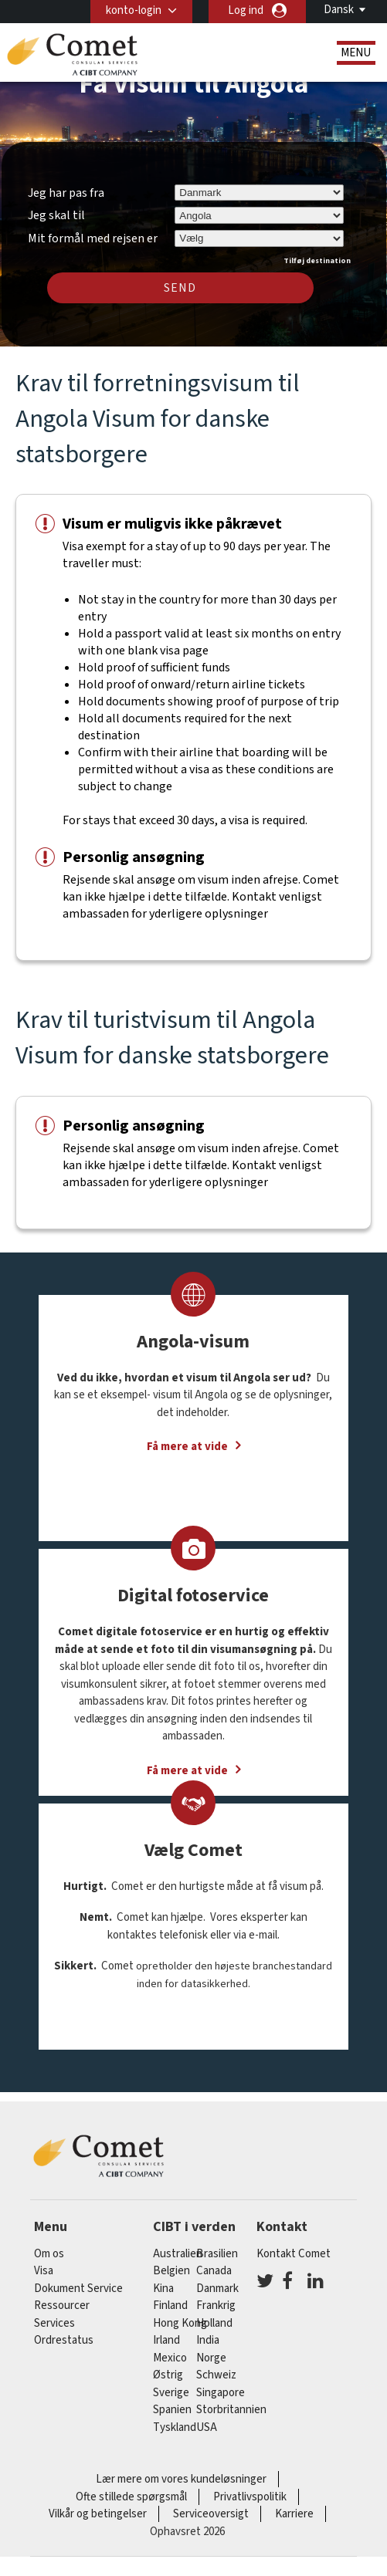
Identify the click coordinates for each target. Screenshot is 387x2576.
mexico (170, 2358)
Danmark (217, 2288)
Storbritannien (231, 2410)
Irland (166, 2340)
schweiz (216, 2375)
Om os (49, 2254)
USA (206, 2427)
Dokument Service (78, 2288)
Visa (43, 2271)
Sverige (171, 2393)
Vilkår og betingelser (98, 2514)
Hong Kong (180, 2323)
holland (214, 2323)
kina (163, 2288)
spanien (172, 2410)
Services (54, 2323)
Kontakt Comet (293, 2254)
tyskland (174, 2427)
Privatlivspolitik (250, 2497)
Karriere (294, 2514)
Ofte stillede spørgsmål (131, 2497)
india (207, 2340)
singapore (220, 2393)
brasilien (217, 2254)
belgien (171, 2271)
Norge (211, 2358)
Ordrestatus (63, 2340)
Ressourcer (62, 2305)
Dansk (339, 10)
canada (214, 2271)
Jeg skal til (56, 215)
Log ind (245, 10)
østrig (168, 2375)
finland (170, 2305)
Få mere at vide (187, 1446)
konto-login (133, 10)
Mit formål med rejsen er (93, 236)
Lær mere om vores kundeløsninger (181, 2479)
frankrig (216, 2305)
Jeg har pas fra (66, 192)
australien (177, 2254)
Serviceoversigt (211, 2514)
